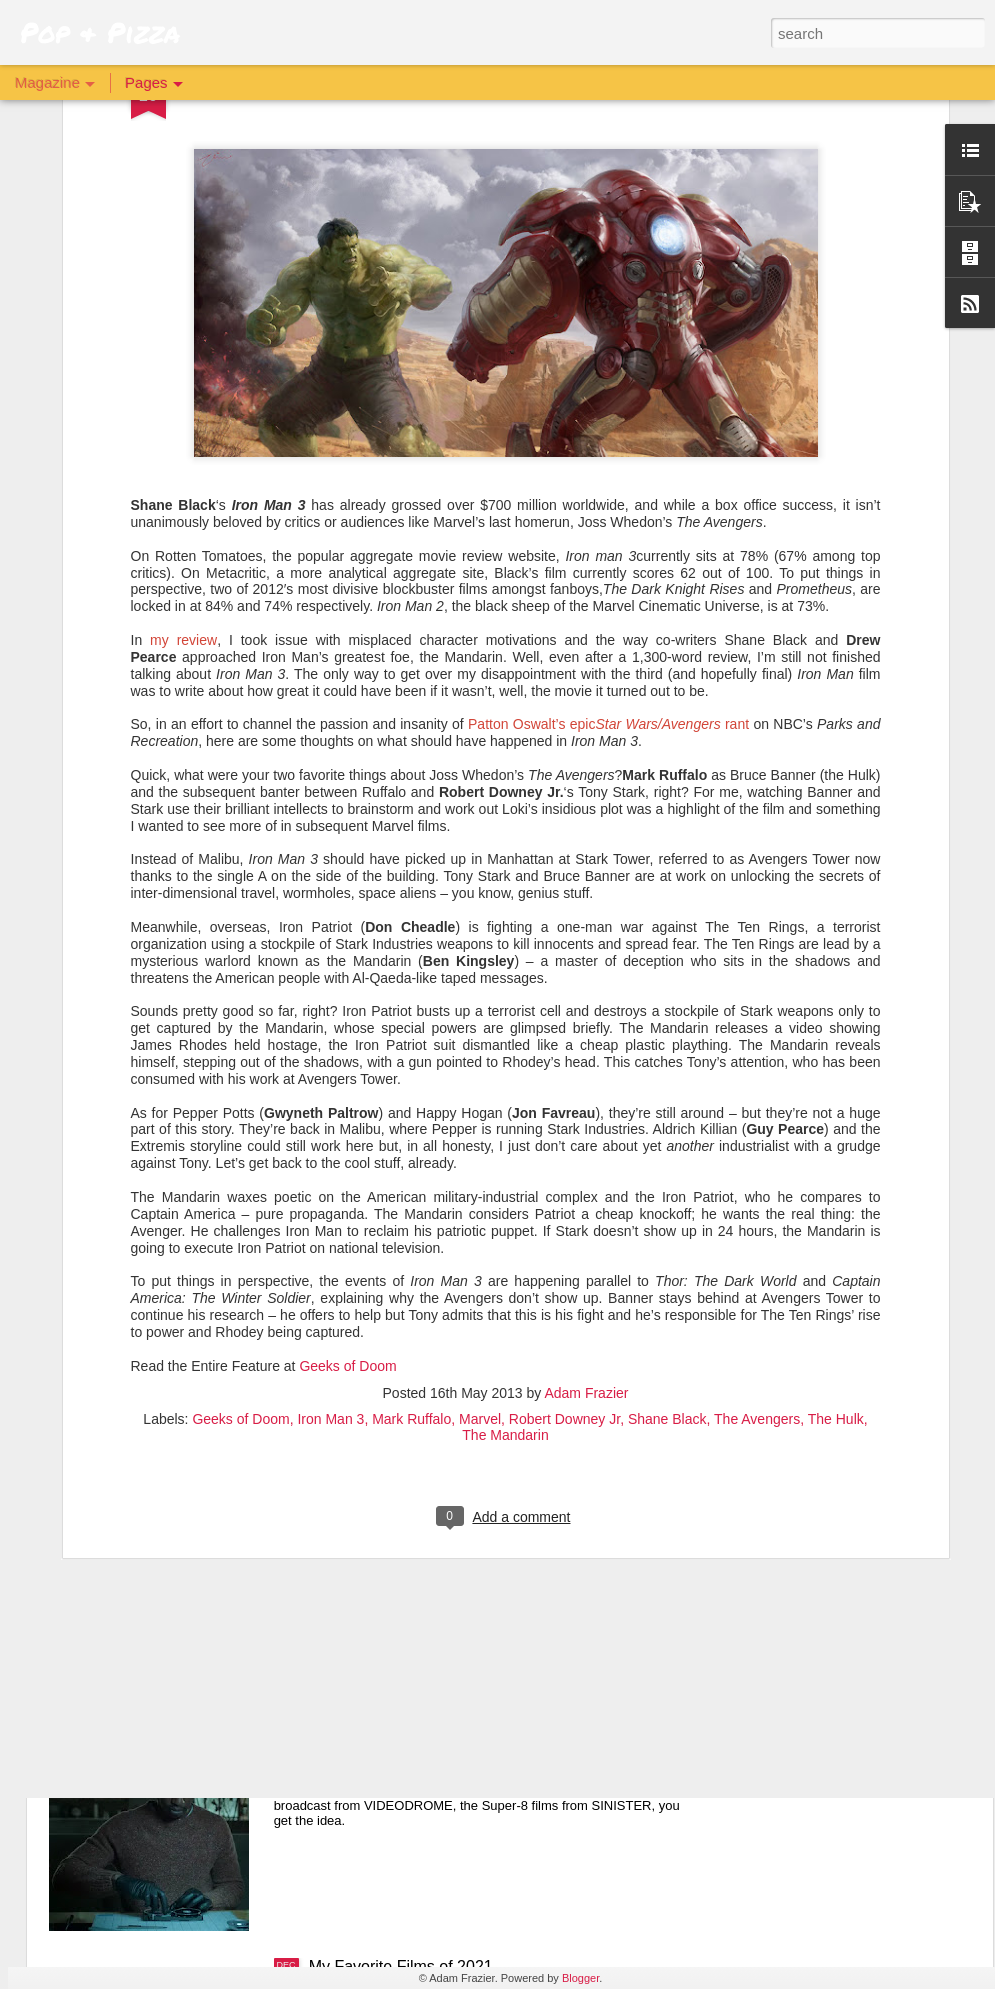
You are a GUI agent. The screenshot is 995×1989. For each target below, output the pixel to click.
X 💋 (326, 1286)
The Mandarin (505, 1091)
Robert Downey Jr (564, 1075)
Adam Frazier (586, 1049)
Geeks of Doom (347, 1022)
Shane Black (667, 1075)
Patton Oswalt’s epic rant (608, 381)
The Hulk (836, 1075)
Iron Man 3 (330, 1075)
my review (183, 296)
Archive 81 (347, 1739)
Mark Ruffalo (411, 1075)
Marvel (480, 1075)
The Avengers (757, 1075)
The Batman (352, 1512)
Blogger (580, 1978)
